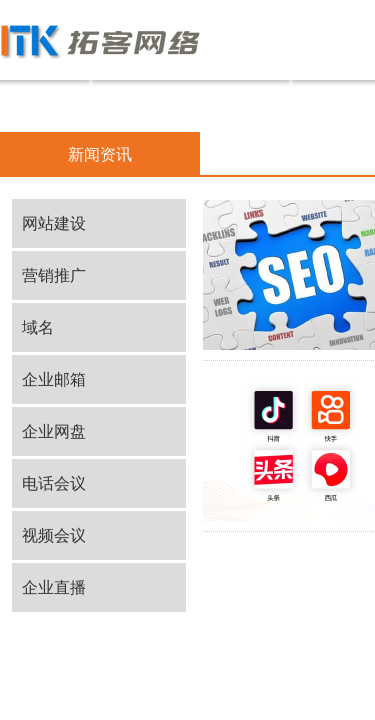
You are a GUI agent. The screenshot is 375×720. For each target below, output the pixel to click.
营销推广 (54, 275)
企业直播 (54, 587)
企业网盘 (54, 431)
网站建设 (54, 223)
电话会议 (54, 483)
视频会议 (54, 535)
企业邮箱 (54, 379)
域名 (38, 327)
